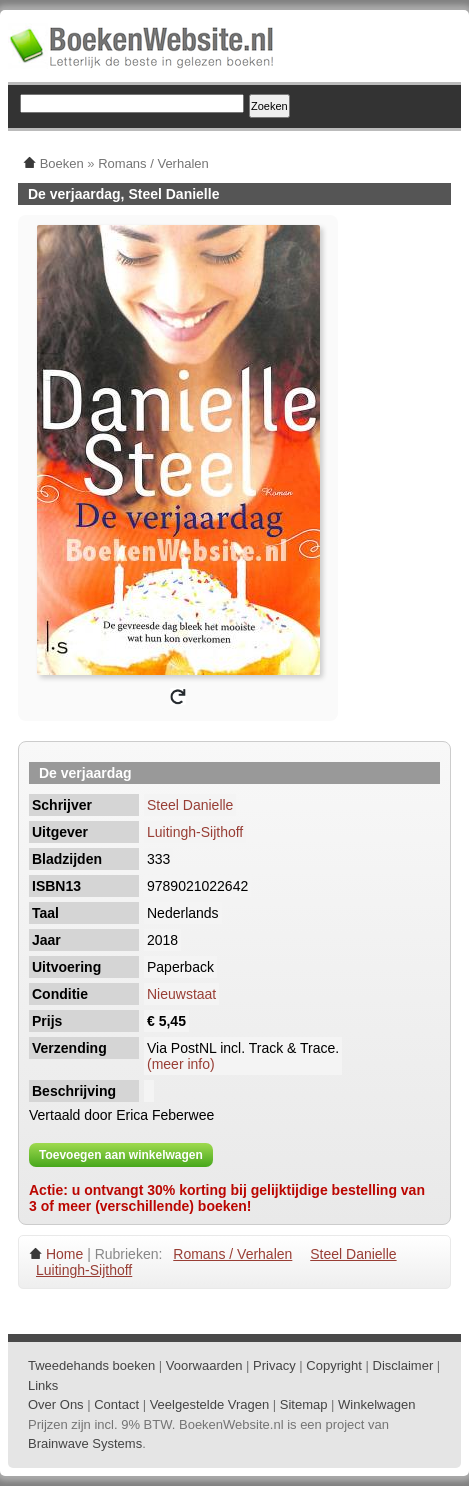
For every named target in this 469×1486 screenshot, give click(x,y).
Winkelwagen (376, 1404)
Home (64, 1254)
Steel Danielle (190, 805)
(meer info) (181, 1064)
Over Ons (56, 1404)
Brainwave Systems (85, 1443)
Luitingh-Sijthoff (195, 832)
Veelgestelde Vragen (210, 1404)
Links (43, 1385)
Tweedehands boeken (91, 1365)
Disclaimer (403, 1365)
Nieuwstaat (181, 994)
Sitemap (304, 1404)
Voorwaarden (204, 1365)
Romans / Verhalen (232, 1254)
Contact (116, 1404)
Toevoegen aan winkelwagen (121, 1155)
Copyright (334, 1365)
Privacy (274, 1365)
